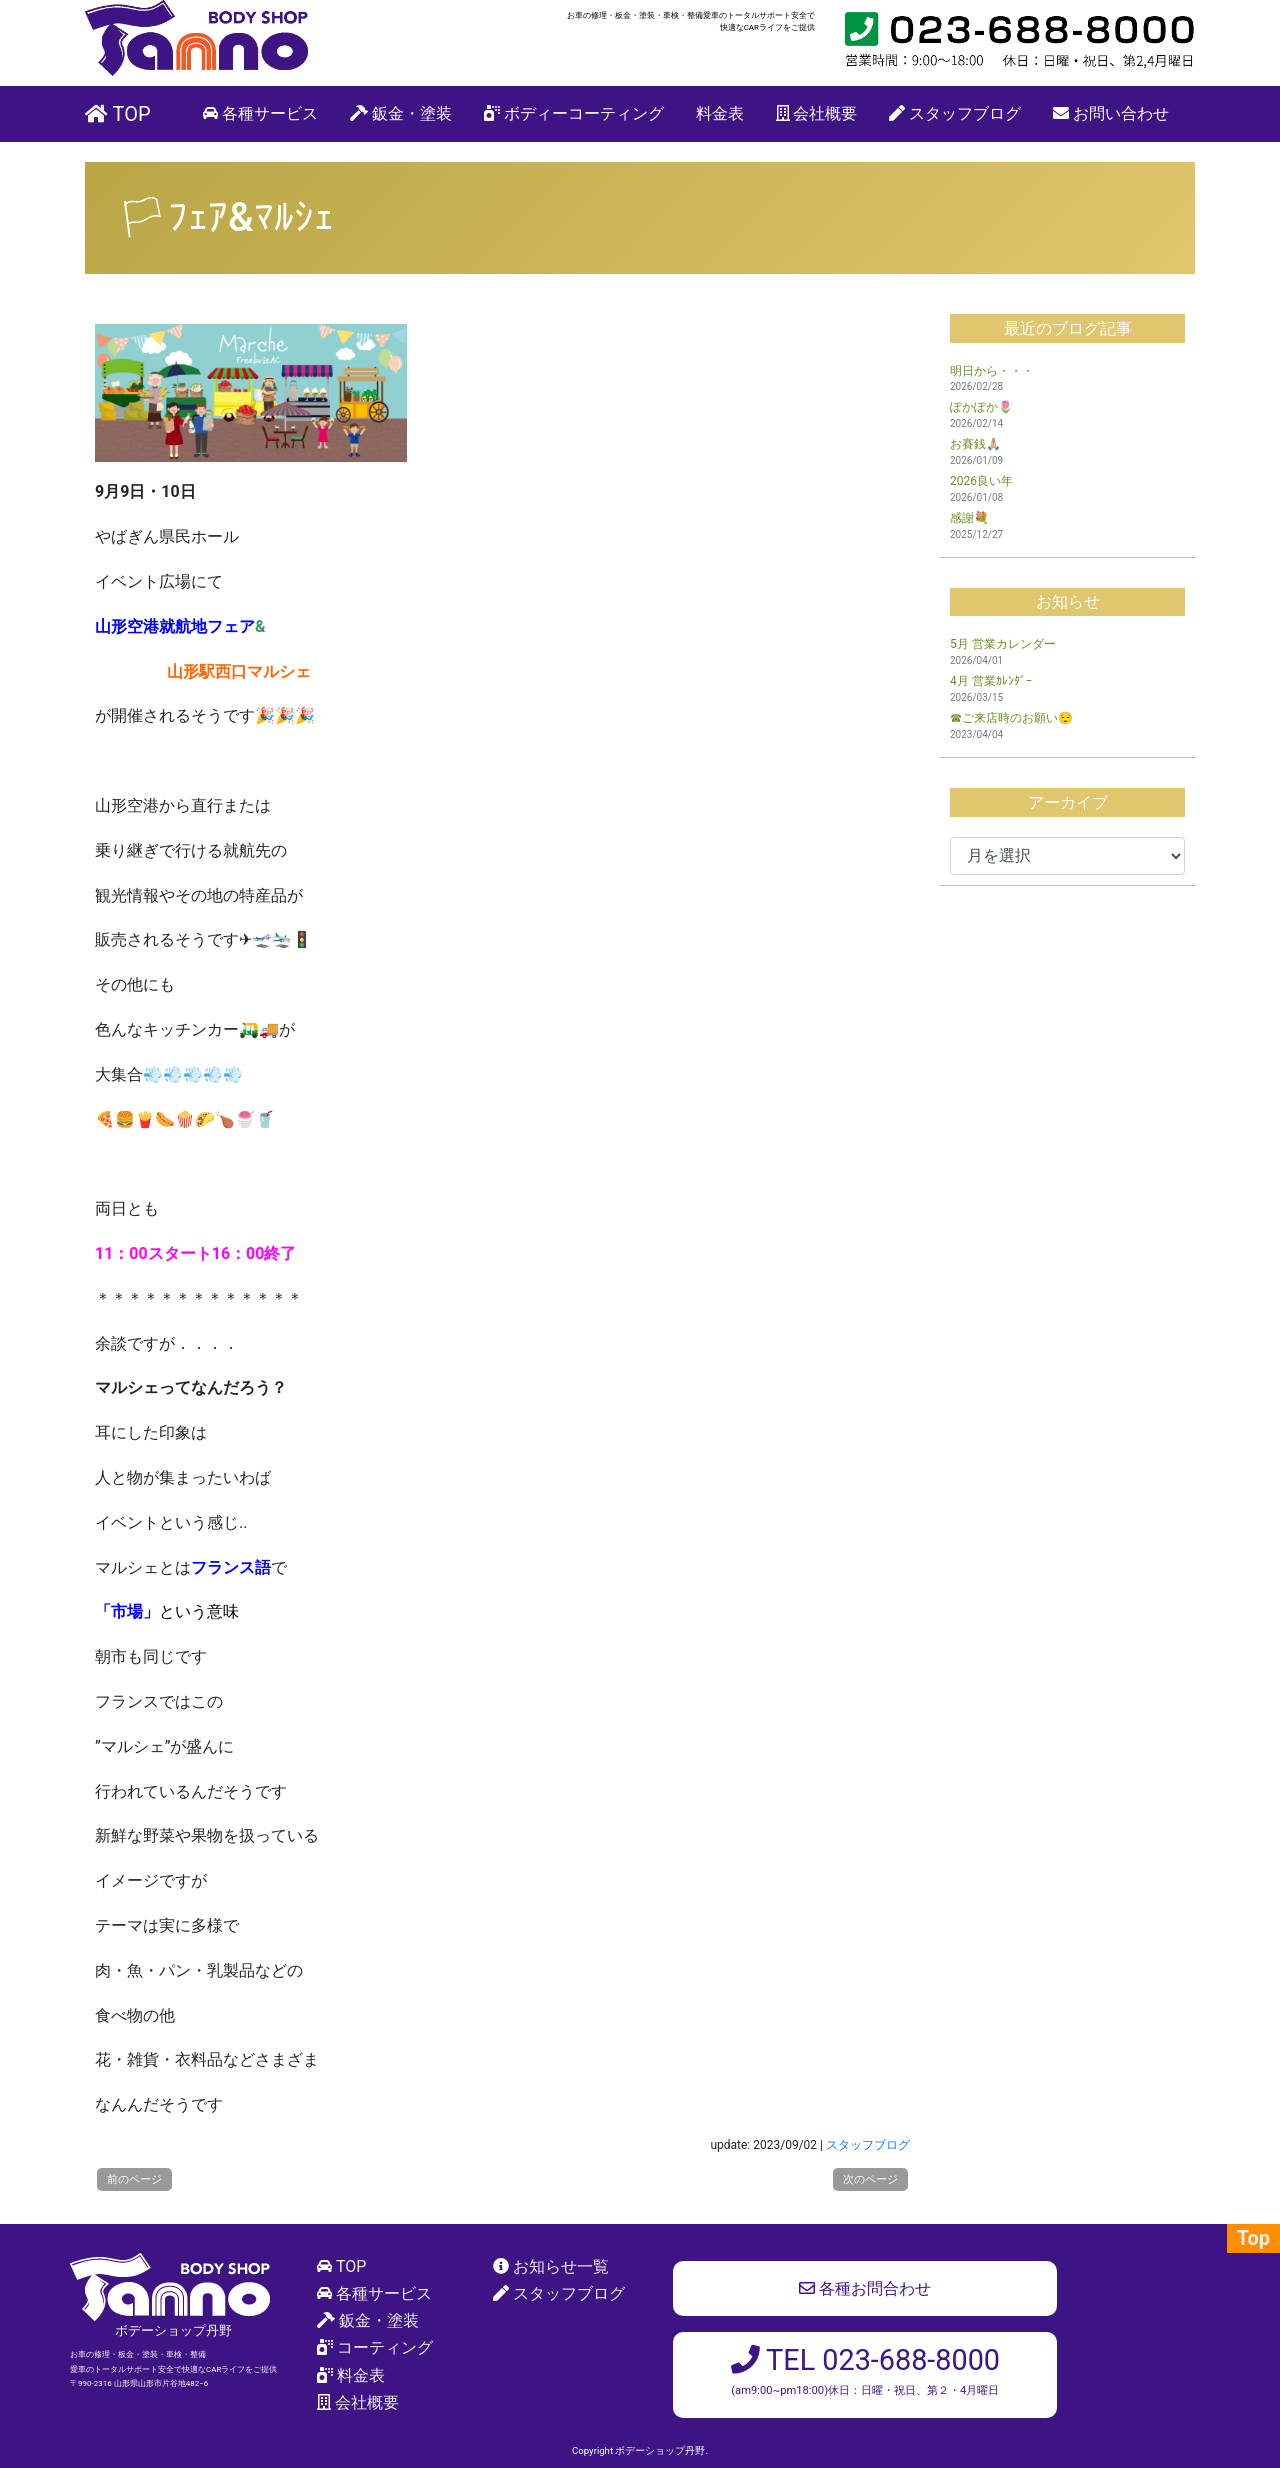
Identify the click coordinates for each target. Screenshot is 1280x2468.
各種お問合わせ (865, 2288)
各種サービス (260, 113)
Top (1253, 2238)
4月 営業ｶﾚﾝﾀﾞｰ (991, 681)
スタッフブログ (955, 113)
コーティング (385, 2347)
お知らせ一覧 (561, 2266)
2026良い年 (981, 481)
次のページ (870, 2179)
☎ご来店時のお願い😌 (1011, 718)
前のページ (134, 2179)
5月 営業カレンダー (1003, 644)
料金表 (720, 113)
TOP (118, 114)
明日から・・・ (992, 371)
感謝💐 (969, 518)
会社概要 (817, 113)
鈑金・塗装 (401, 113)
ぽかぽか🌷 (981, 407)
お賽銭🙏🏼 (975, 444)
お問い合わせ (1111, 113)
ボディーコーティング (574, 113)
